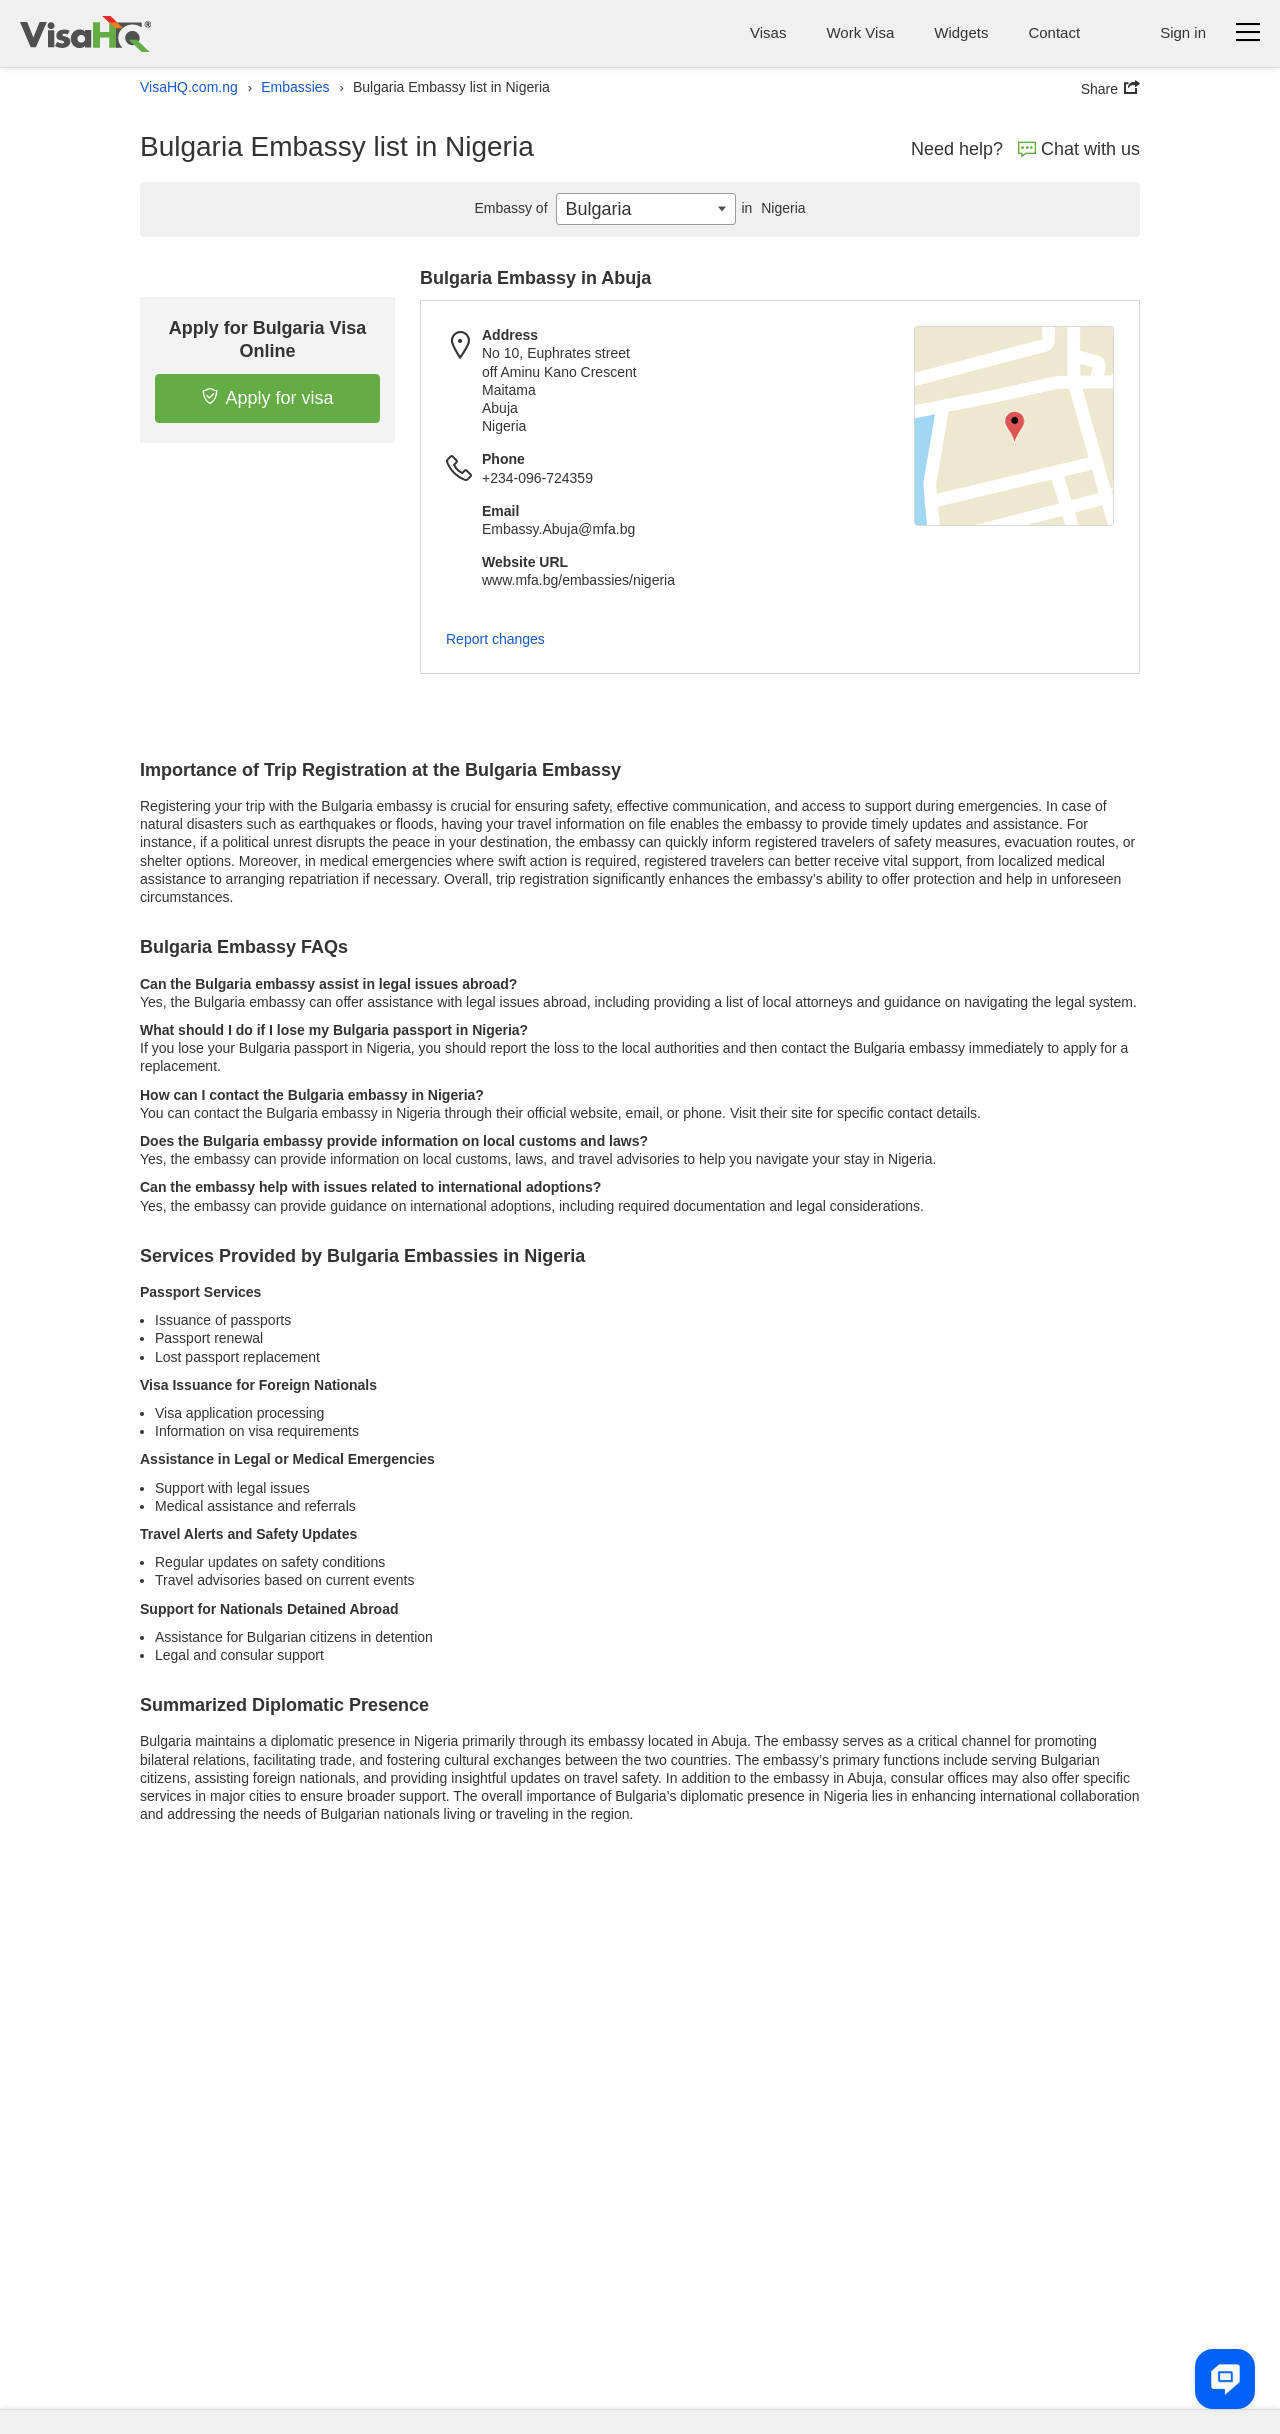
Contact (1054, 32)
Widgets (961, 32)
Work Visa (860, 32)
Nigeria (770, 208)
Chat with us (1079, 149)
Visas (768, 32)
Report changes (495, 639)
